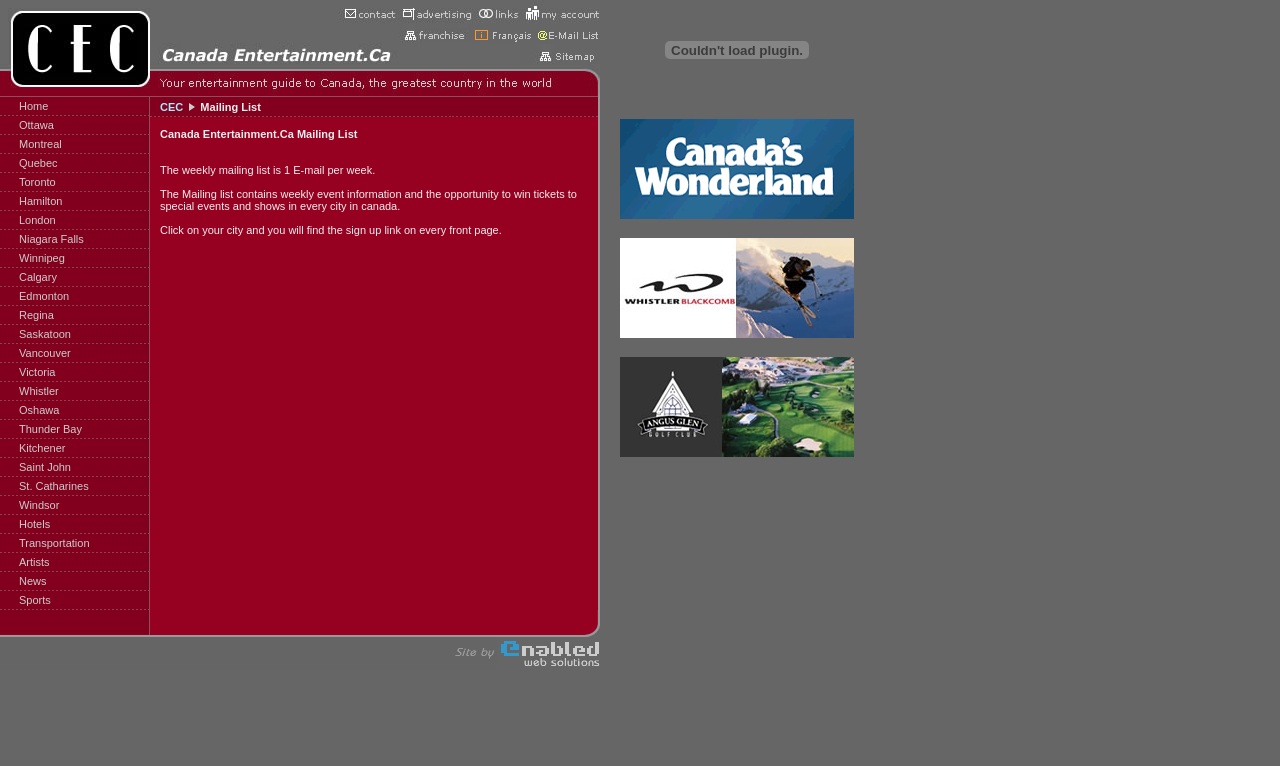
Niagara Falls (51, 239)
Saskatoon (45, 334)
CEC (171, 107)
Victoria (37, 372)
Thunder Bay (50, 429)
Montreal (40, 144)
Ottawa (36, 125)
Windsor (39, 505)
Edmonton (44, 296)
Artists (34, 562)
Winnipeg (42, 258)
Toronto (37, 182)
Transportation (54, 543)
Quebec (38, 163)
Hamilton (40, 201)
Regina (36, 315)
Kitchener (42, 448)
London (37, 220)
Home (33, 106)
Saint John (45, 467)
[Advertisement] (920, 300)
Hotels (34, 524)
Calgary (38, 277)
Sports (35, 600)
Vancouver (45, 353)
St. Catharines (54, 486)
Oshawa (39, 410)
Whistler (39, 391)
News (33, 581)
